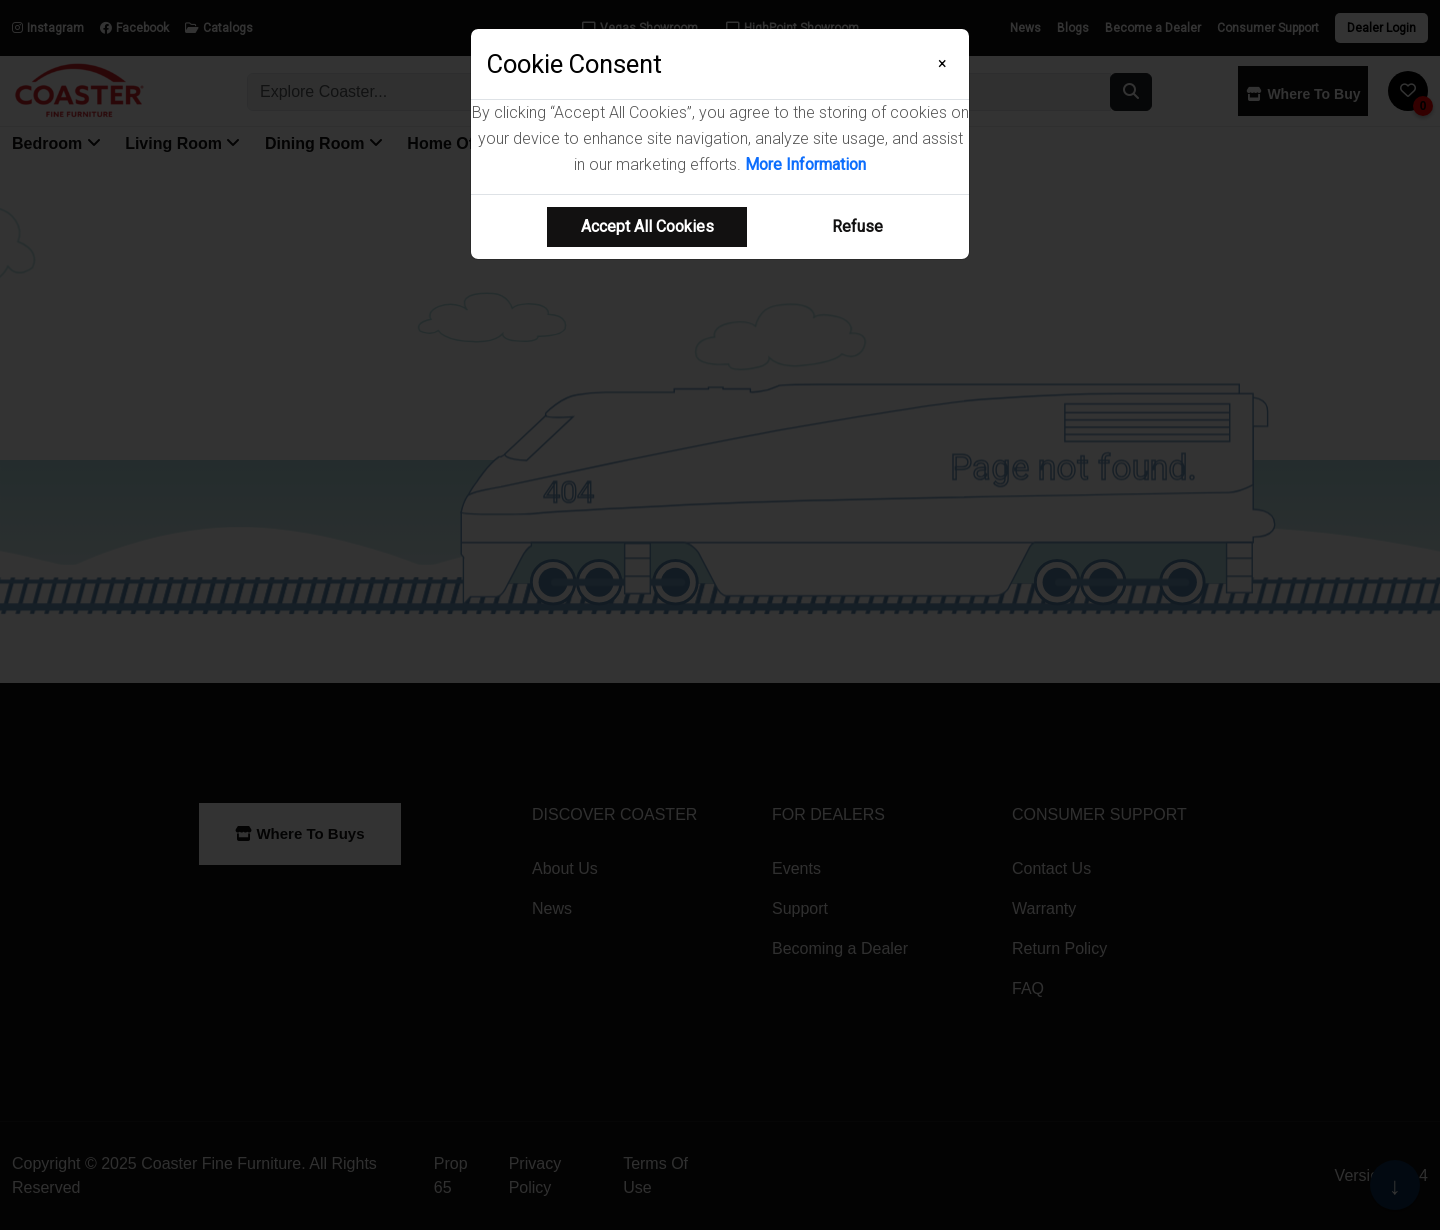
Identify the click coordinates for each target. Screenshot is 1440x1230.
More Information (805, 164)
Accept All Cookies (647, 226)
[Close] (942, 64)
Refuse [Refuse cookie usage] (857, 226)
